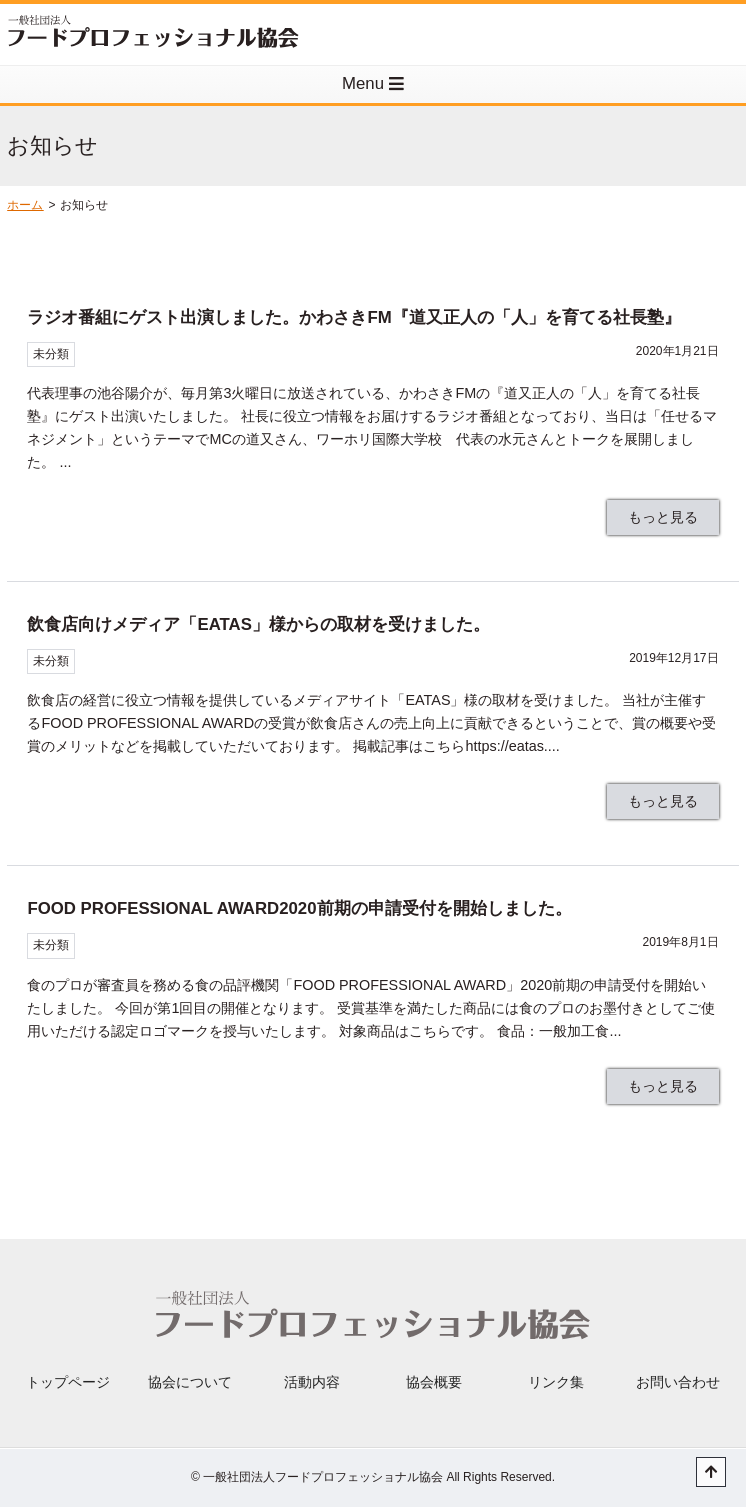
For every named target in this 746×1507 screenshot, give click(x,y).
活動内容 (312, 1382)
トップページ (68, 1382)
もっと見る (663, 517)
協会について (190, 1382)
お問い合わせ (678, 1382)
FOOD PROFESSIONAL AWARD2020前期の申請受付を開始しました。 (299, 908)
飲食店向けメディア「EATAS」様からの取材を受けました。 (258, 624)
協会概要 (434, 1382)
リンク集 (556, 1382)
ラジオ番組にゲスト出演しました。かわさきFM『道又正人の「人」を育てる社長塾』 (353, 317)
